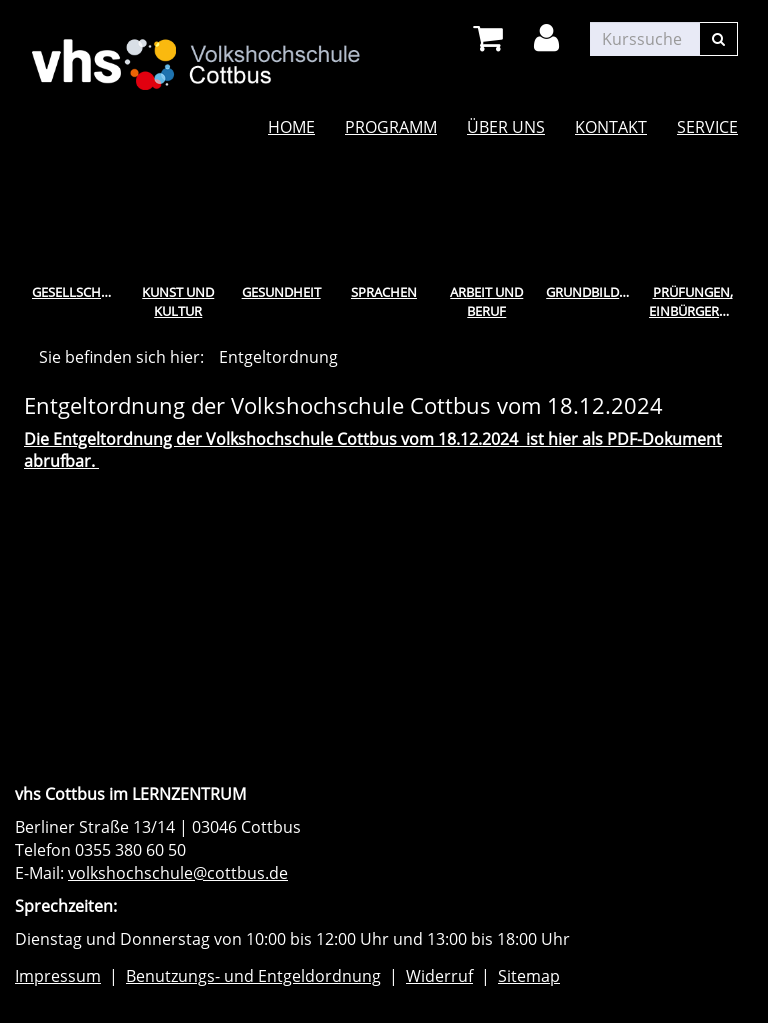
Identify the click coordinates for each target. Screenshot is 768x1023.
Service (707, 127)
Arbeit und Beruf (486, 301)
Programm (391, 127)
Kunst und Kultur (178, 301)
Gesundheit (281, 292)
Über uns (506, 127)
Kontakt (611, 127)
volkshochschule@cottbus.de (178, 873)
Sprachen (384, 292)
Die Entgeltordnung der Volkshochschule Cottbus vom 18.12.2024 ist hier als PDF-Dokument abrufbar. (373, 450)
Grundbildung (593, 292)
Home (291, 127)
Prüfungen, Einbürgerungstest (696, 301)
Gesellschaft (77, 292)
